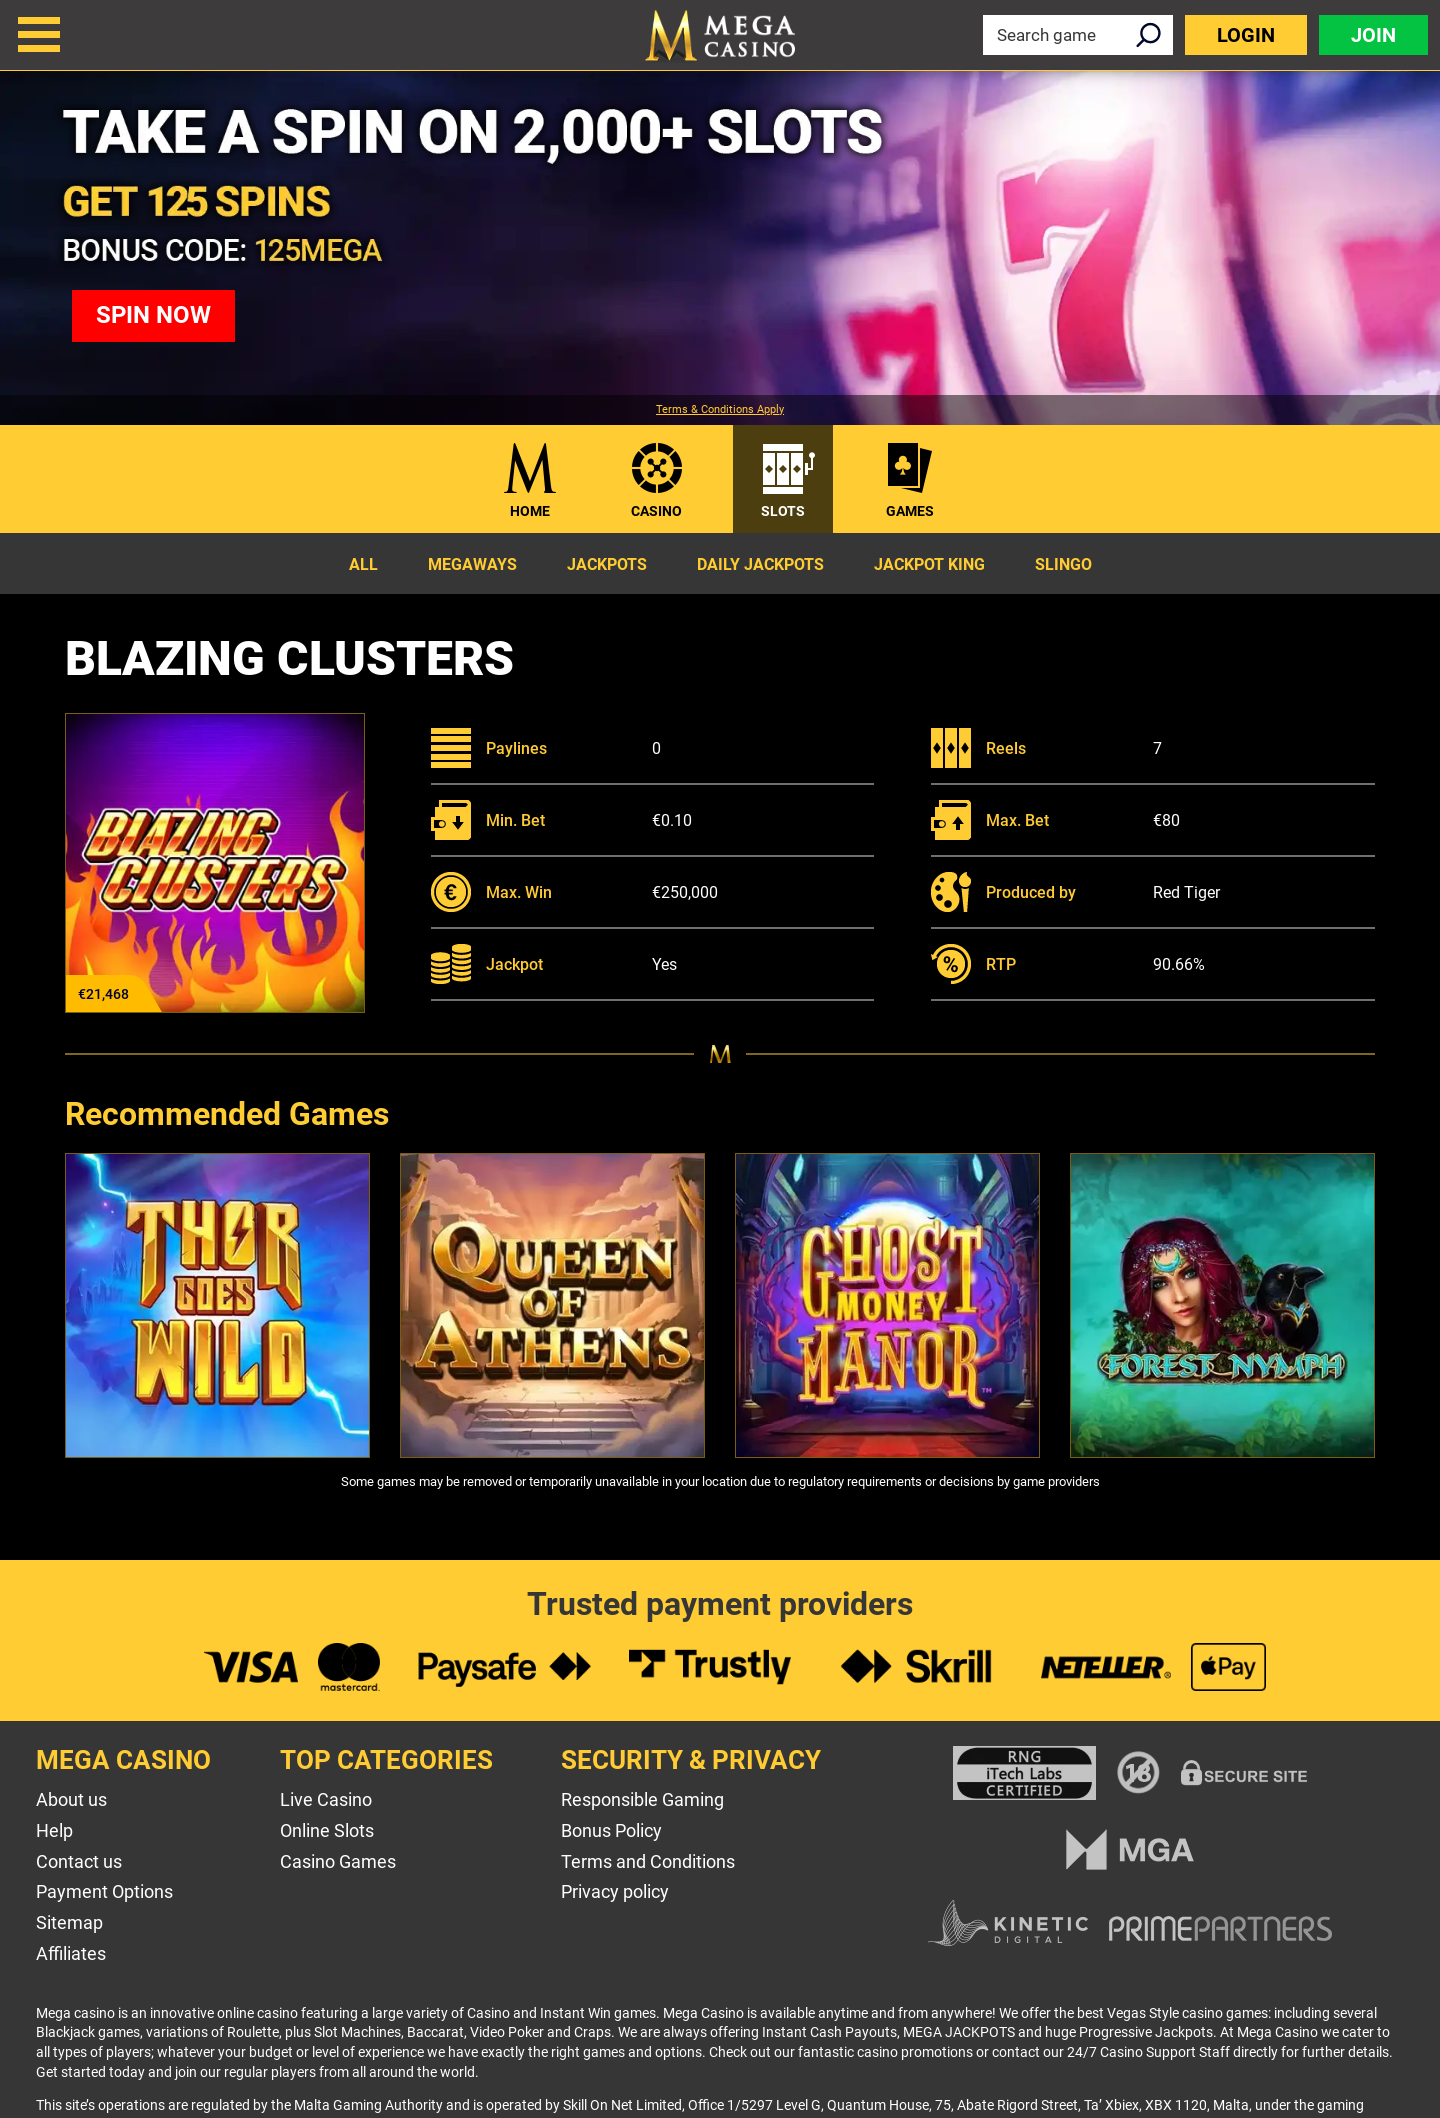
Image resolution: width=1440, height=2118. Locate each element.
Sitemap (69, 1922)
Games (910, 511)
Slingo (1063, 564)
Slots (783, 511)
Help (54, 1830)
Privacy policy (615, 1891)
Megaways (472, 564)
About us (71, 1799)
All (363, 564)
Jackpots (607, 564)
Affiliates (71, 1953)
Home (530, 511)
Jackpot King (929, 564)
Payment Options (104, 1891)
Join (1373, 35)
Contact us (79, 1861)
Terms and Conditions (648, 1861)
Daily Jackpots (760, 564)
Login (1246, 35)
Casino (656, 511)
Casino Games (338, 1861)
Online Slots (327, 1830)
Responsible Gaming (642, 1799)
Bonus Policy (611, 1830)
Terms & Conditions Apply (720, 410)
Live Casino (326, 1799)
